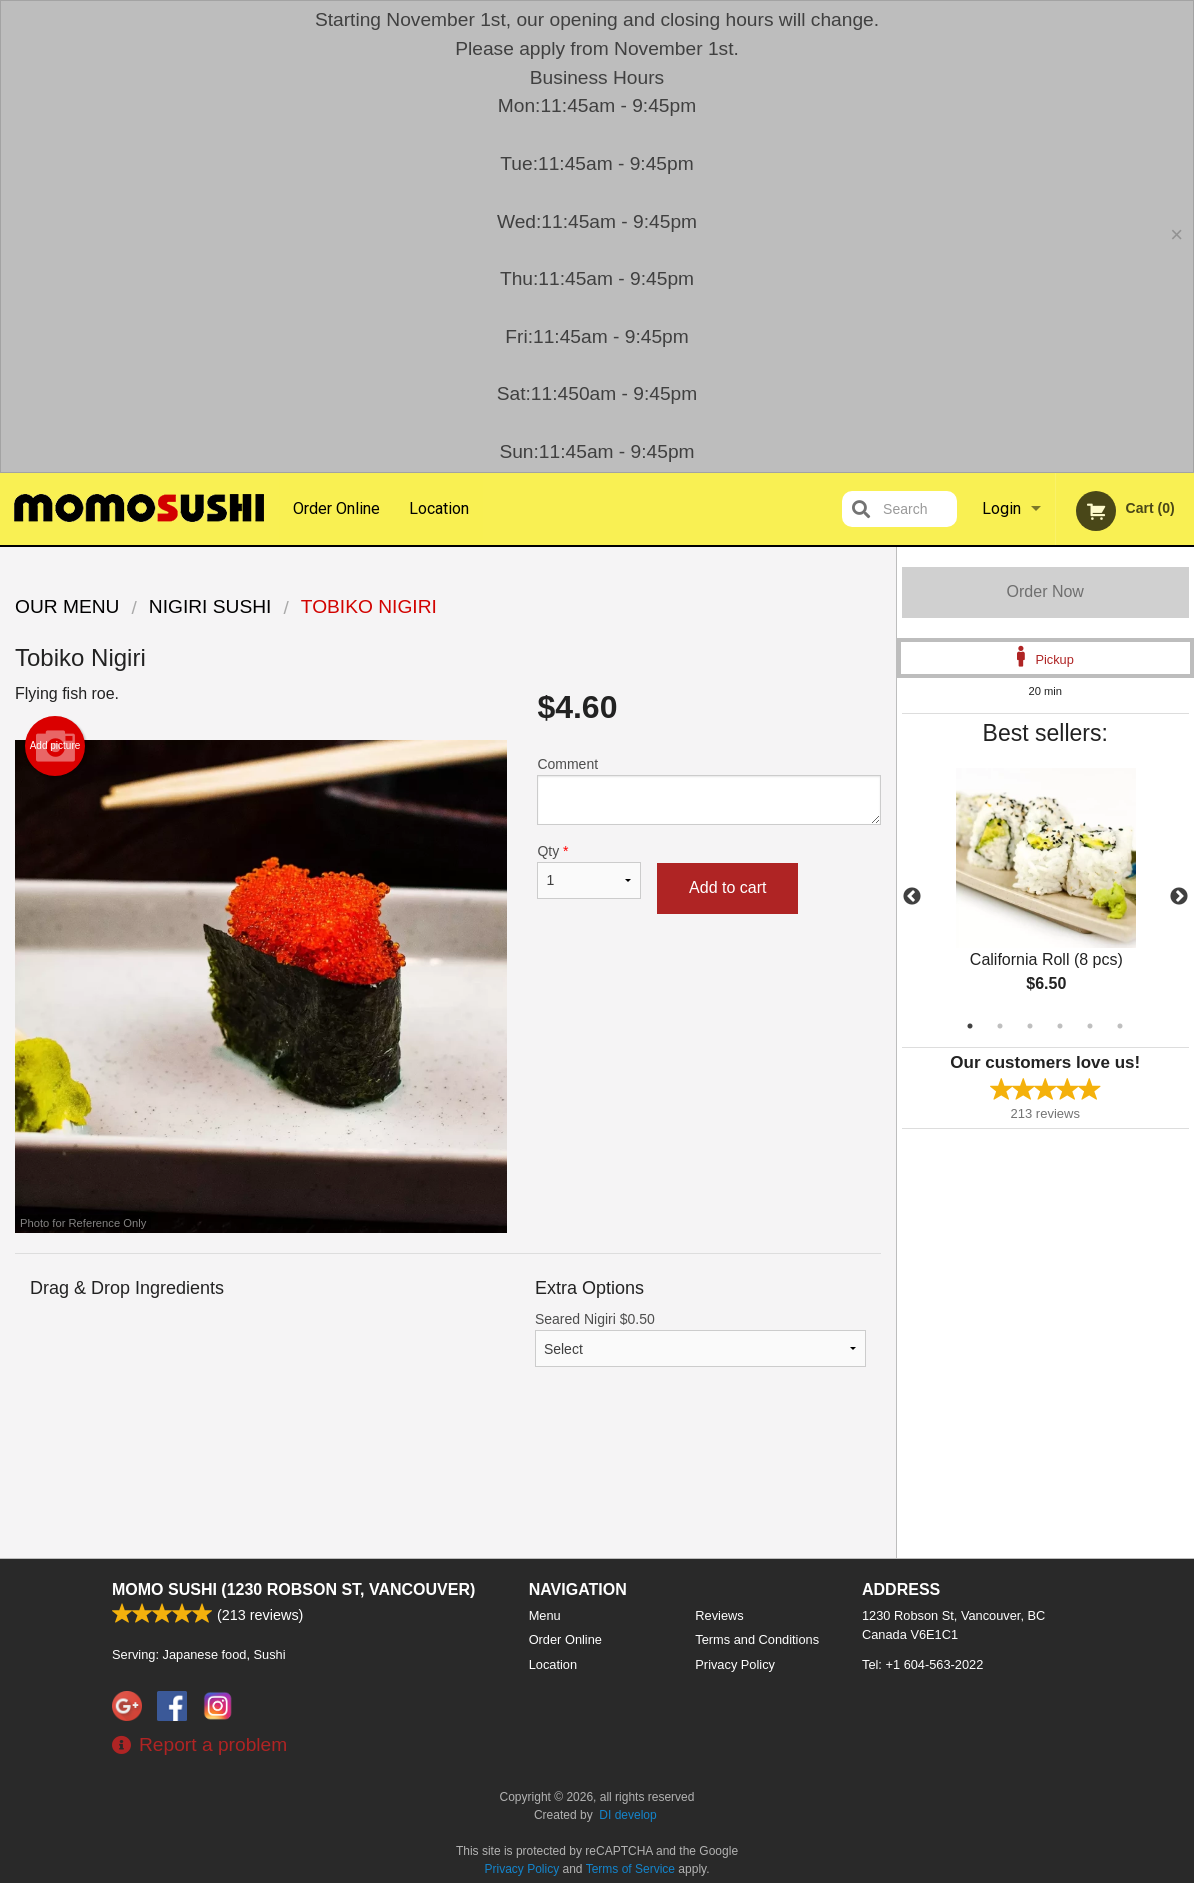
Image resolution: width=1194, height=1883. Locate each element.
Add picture (55, 746)
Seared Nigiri (700, 1339)
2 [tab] (1000, 1026)
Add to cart (727, 887)
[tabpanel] (1046, 897)
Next (1179, 897)
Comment (708, 790)
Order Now (1045, 591)
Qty (589, 871)
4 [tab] (1060, 1026)
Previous (912, 897)
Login (1001, 508)
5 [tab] (1090, 1026)
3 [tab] (1030, 1026)
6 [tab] (1120, 1026)
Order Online (336, 508)
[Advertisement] (448, 1478)
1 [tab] (970, 1026)
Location (439, 508)
